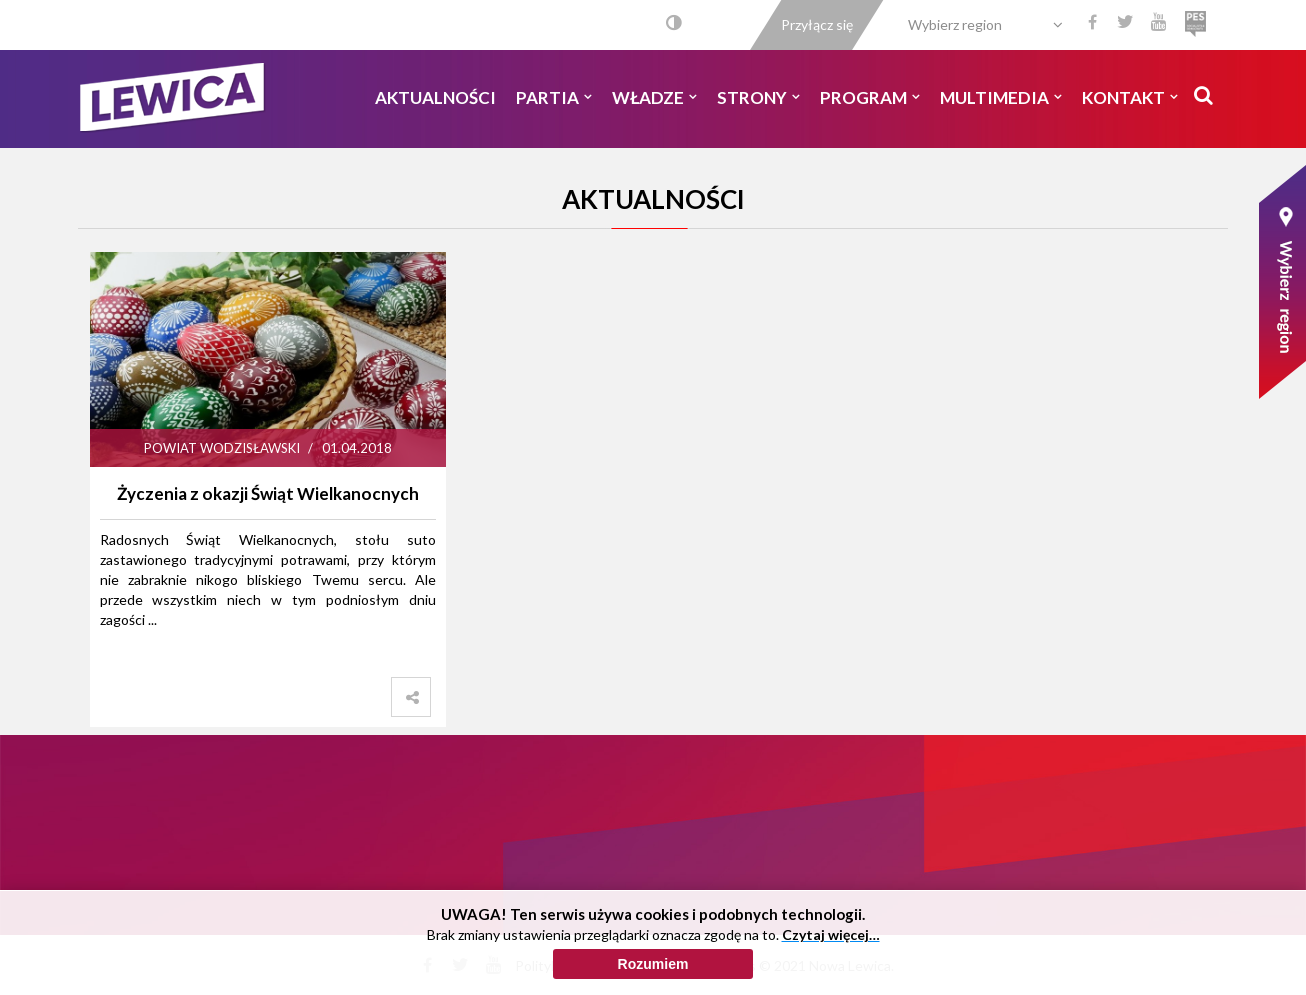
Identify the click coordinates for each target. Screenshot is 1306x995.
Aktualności (435, 97)
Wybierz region (955, 24)
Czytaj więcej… (831, 935)
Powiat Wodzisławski (222, 448)
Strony (758, 97)
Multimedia (1001, 97)
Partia (554, 97)
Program (870, 97)
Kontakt (1130, 97)
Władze (654, 97)
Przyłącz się (817, 24)
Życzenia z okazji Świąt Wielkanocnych (268, 493)
